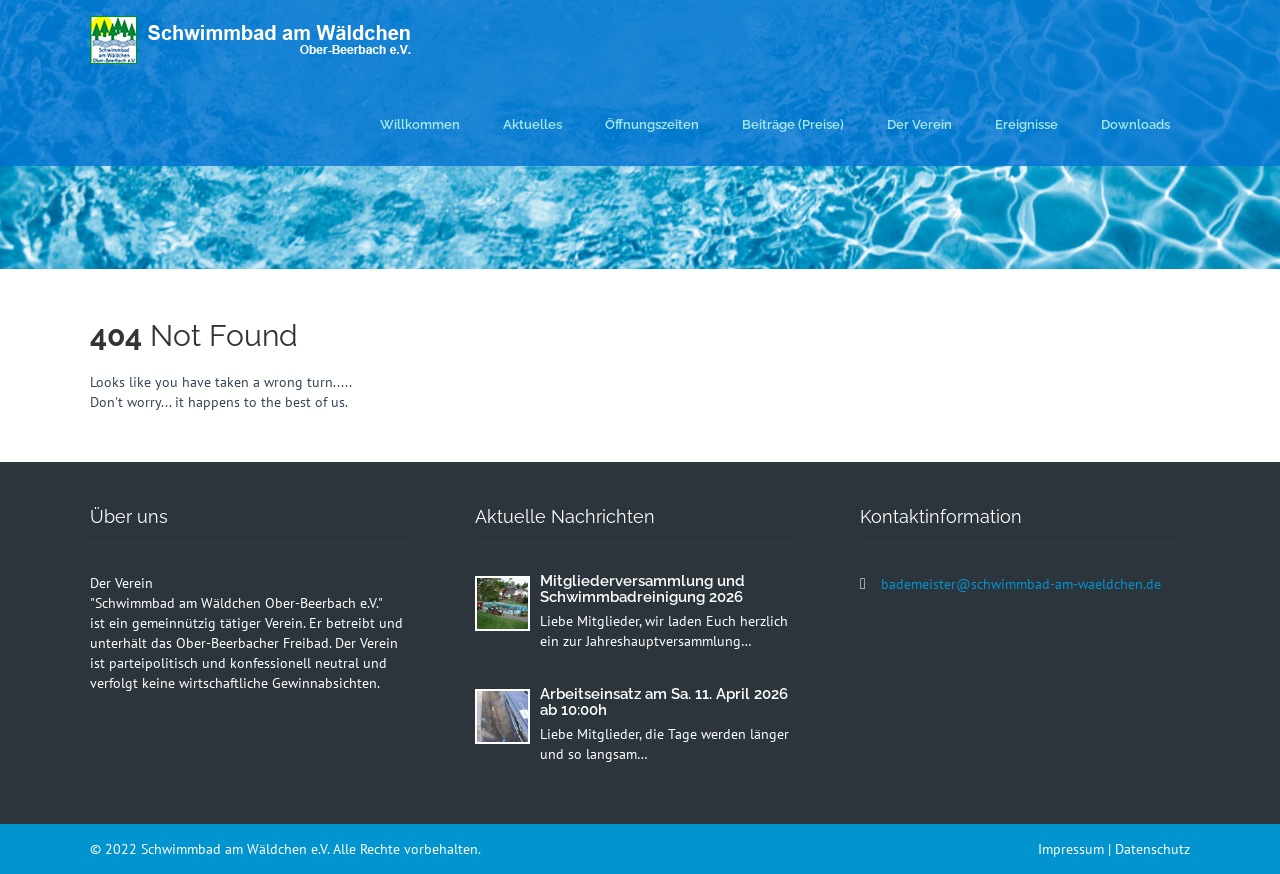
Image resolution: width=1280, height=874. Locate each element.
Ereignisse (1026, 124)
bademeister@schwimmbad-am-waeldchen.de (1021, 584)
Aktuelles (532, 124)
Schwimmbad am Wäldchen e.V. (237, 849)
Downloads (1135, 124)
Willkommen (420, 124)
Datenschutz (1152, 849)
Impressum (1071, 849)
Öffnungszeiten (652, 124)
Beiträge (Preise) (793, 124)
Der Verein (919, 124)
